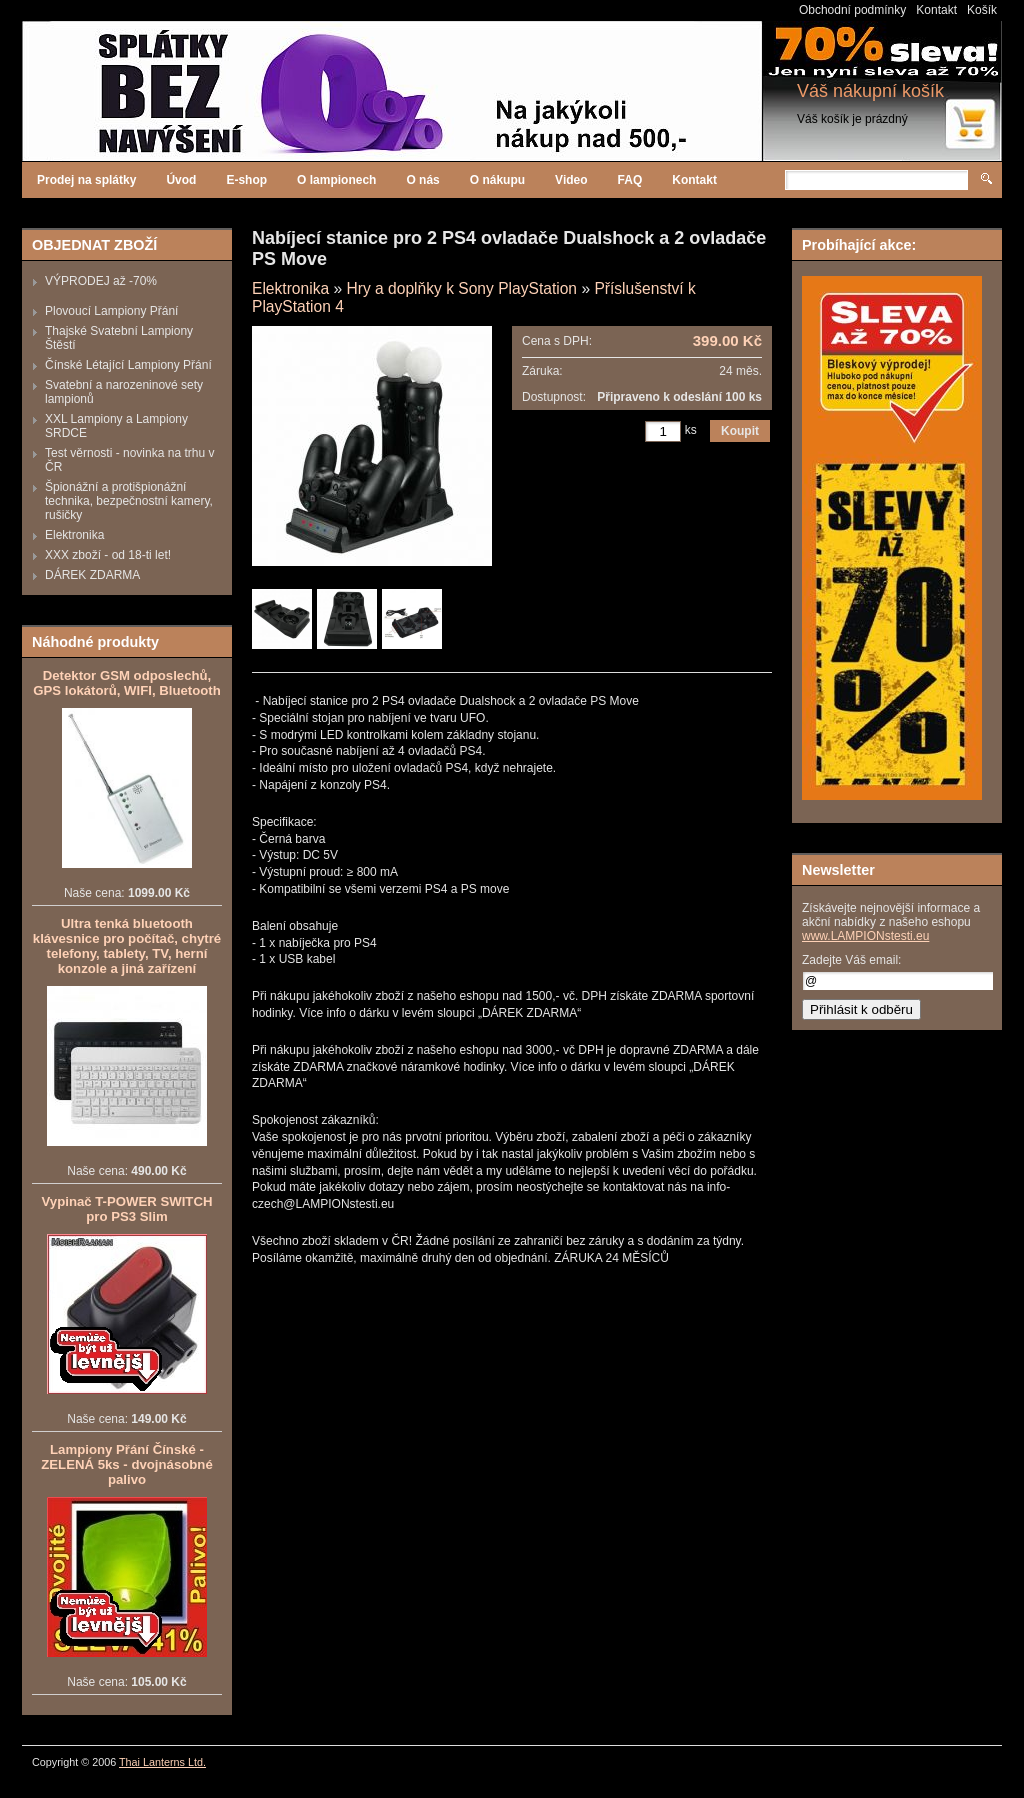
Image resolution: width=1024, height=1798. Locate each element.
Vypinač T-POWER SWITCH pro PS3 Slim (127, 1209)
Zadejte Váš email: (851, 960)
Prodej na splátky (86, 180)
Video (571, 180)
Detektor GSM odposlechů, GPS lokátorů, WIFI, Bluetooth (127, 683)
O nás (422, 180)
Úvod (181, 180)
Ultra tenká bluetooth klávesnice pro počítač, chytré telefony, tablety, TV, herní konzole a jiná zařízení (127, 946)
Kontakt (936, 10)
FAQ (630, 180)
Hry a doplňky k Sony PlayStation (461, 288)
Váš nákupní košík (870, 91)
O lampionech (336, 180)
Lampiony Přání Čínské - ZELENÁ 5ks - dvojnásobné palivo (126, 1464)
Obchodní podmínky (852, 10)
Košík (982, 10)
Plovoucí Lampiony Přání (111, 311)
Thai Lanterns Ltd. (162, 1762)
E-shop (246, 180)
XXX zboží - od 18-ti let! (108, 555)
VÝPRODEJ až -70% (101, 281)
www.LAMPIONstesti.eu (865, 936)
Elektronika (74, 535)
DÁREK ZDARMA (92, 575)
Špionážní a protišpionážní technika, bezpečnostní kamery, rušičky (129, 501)
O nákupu (497, 180)
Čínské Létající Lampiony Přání (128, 365)
